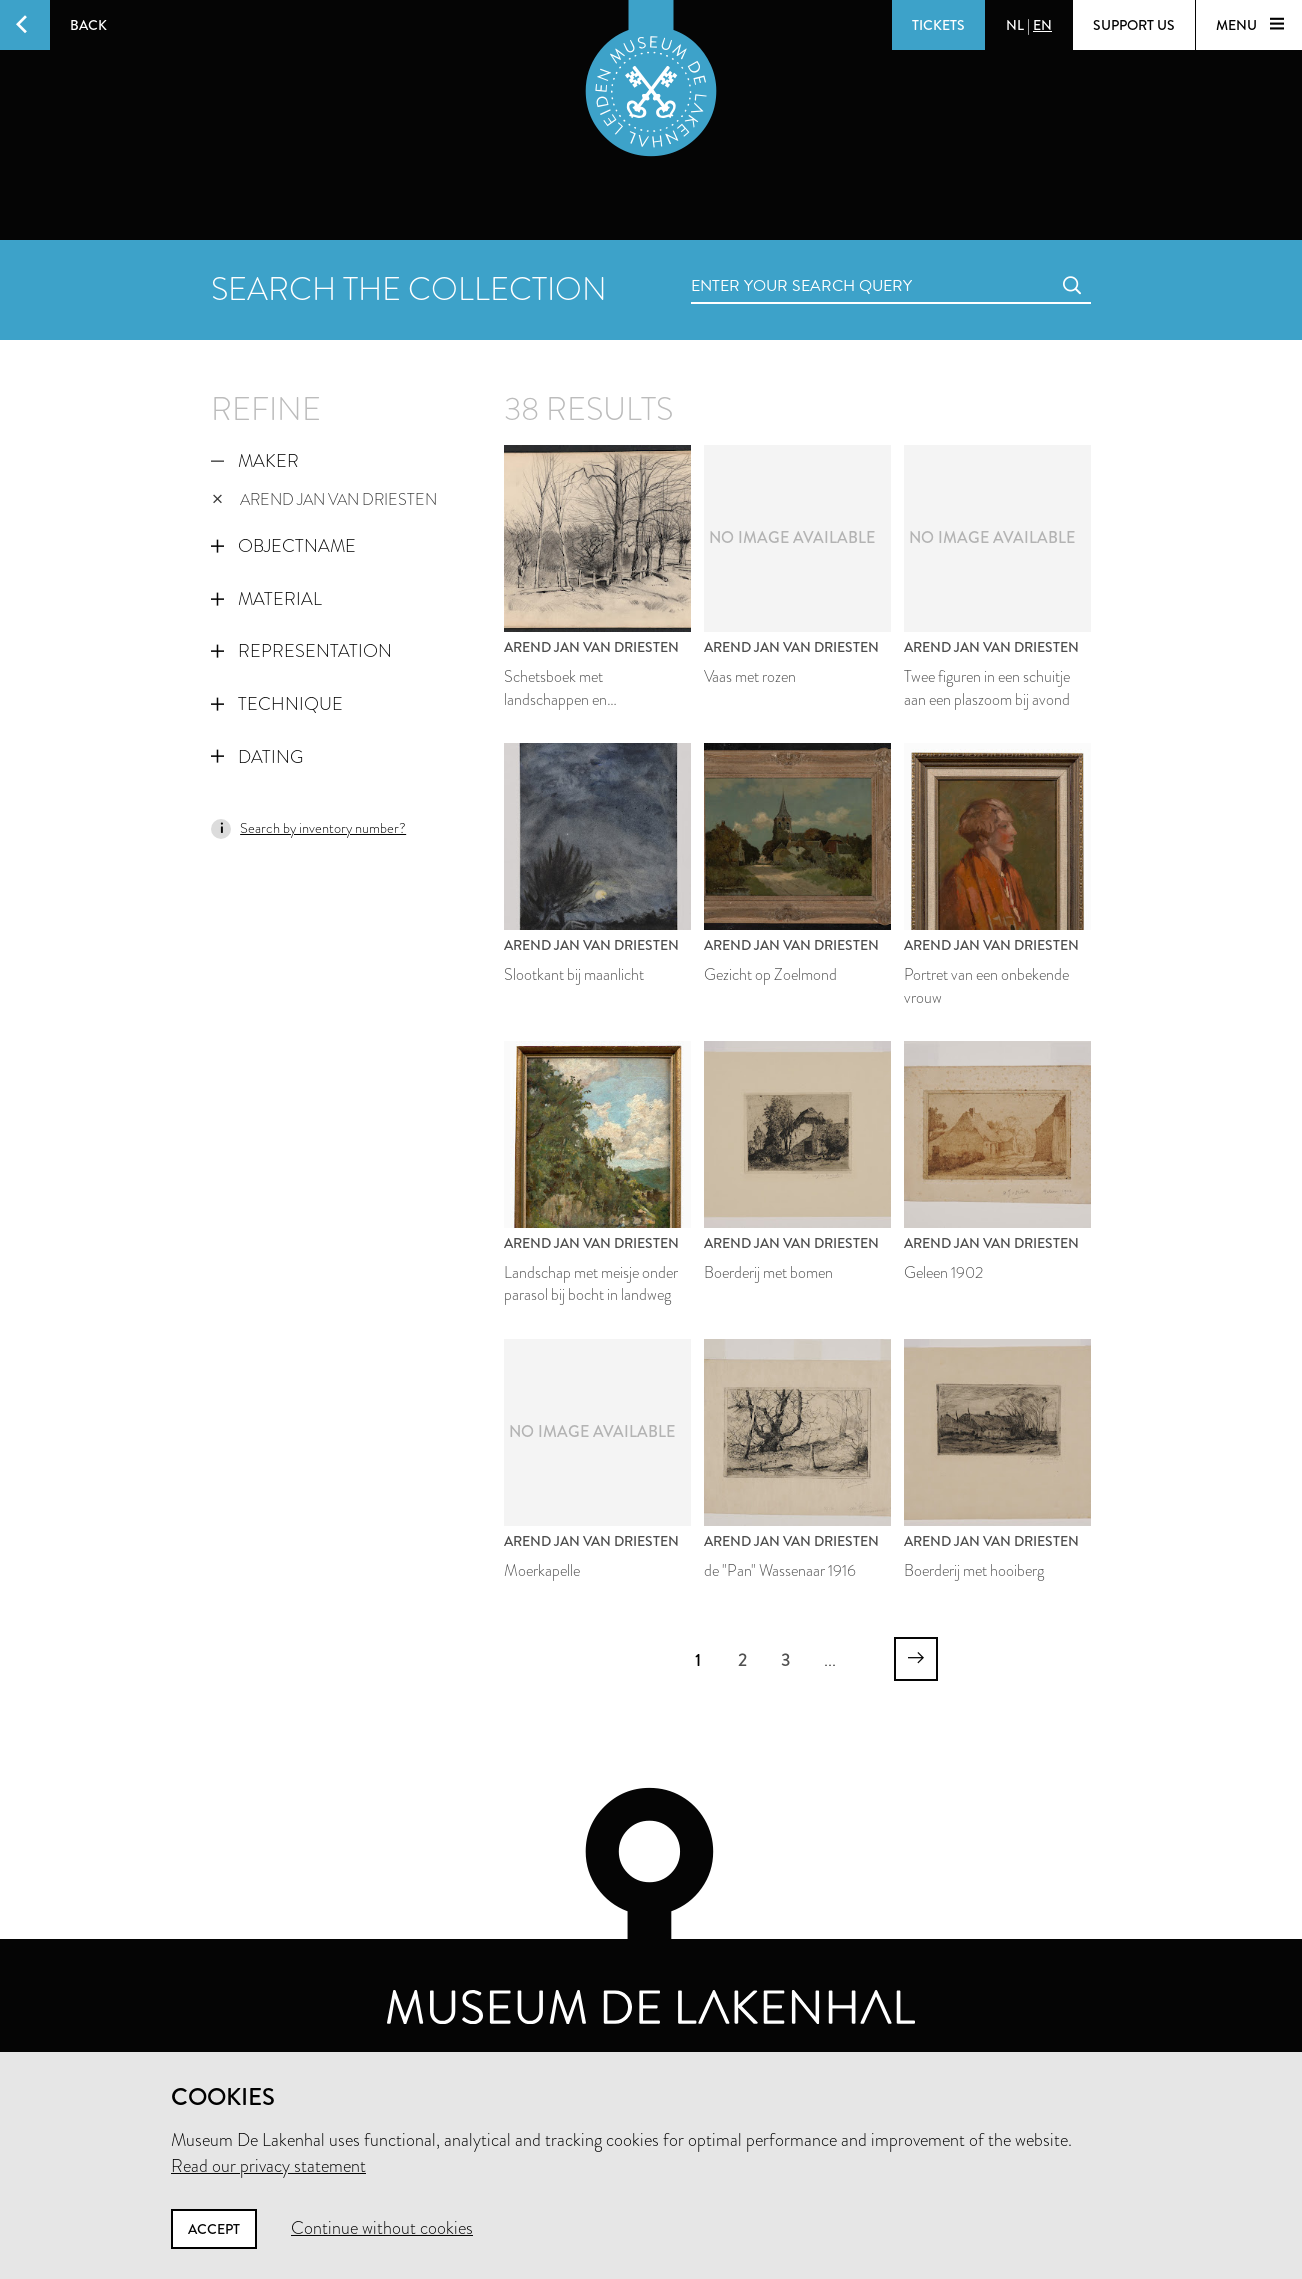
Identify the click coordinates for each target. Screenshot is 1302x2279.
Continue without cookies (382, 2228)
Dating (257, 757)
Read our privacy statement (268, 2166)
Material (266, 599)
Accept (214, 2229)
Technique (277, 704)
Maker (255, 461)
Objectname (283, 546)
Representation (301, 651)
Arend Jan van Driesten (324, 499)
